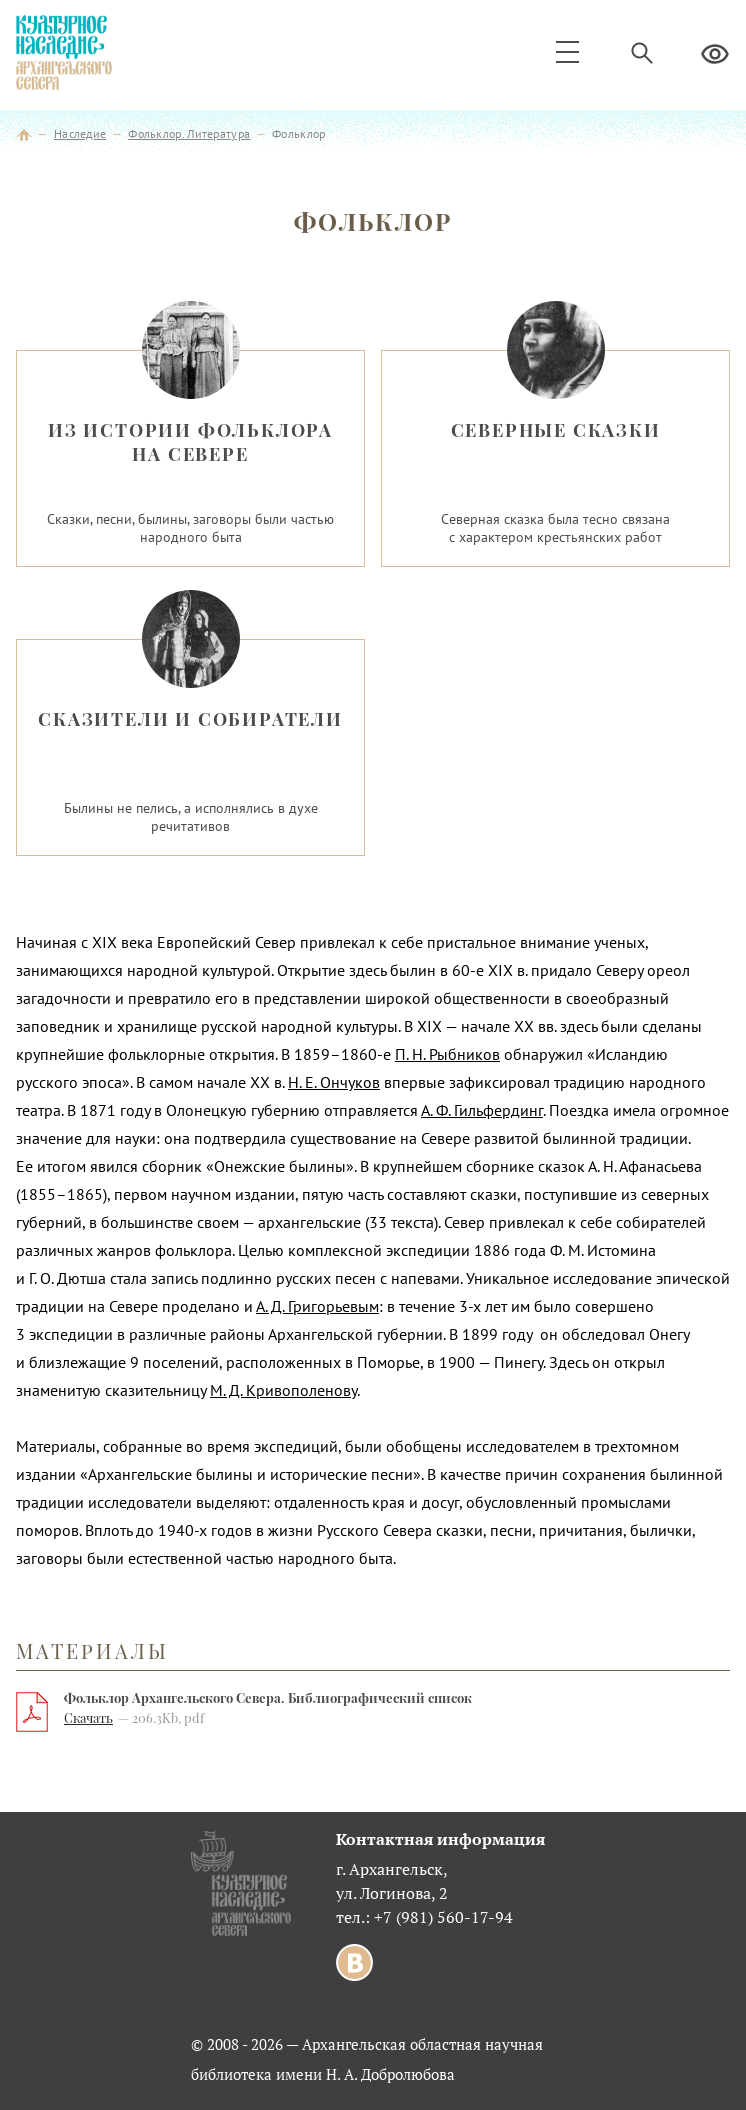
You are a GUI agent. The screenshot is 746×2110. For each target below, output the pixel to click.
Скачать (88, 1717)
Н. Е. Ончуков (334, 1082)
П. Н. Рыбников (447, 1054)
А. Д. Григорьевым (317, 1306)
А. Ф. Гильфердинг (482, 1110)
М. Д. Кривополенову (283, 1390)
